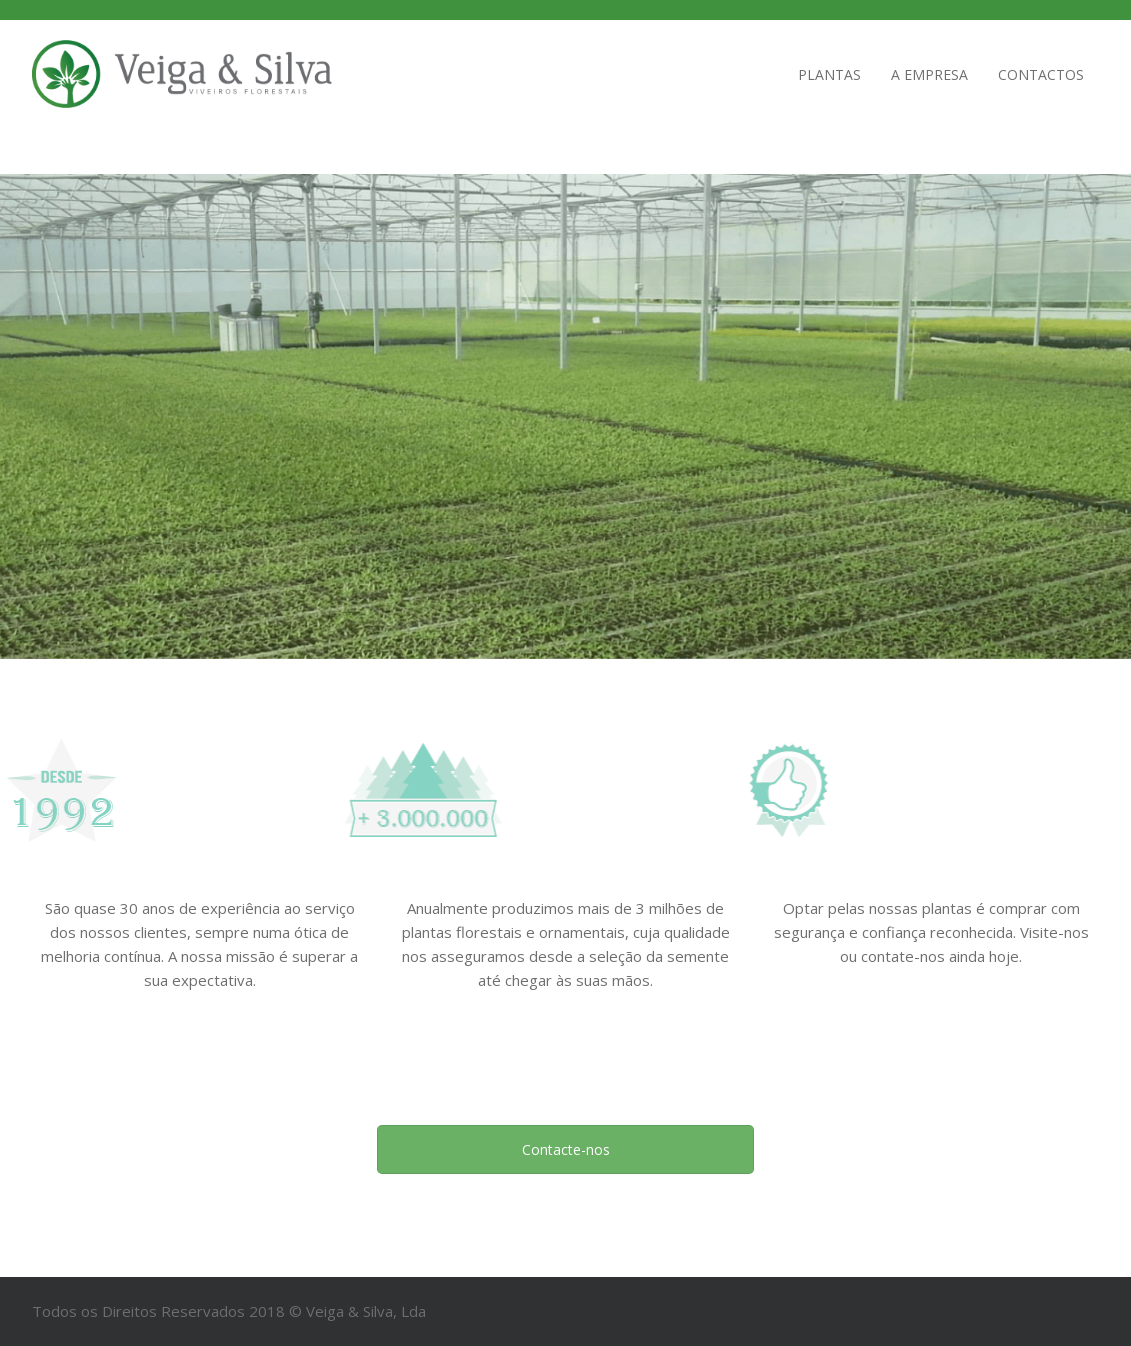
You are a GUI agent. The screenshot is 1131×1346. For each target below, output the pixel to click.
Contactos (1041, 74)
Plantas (829, 74)
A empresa (929, 74)
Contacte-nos (566, 1149)
